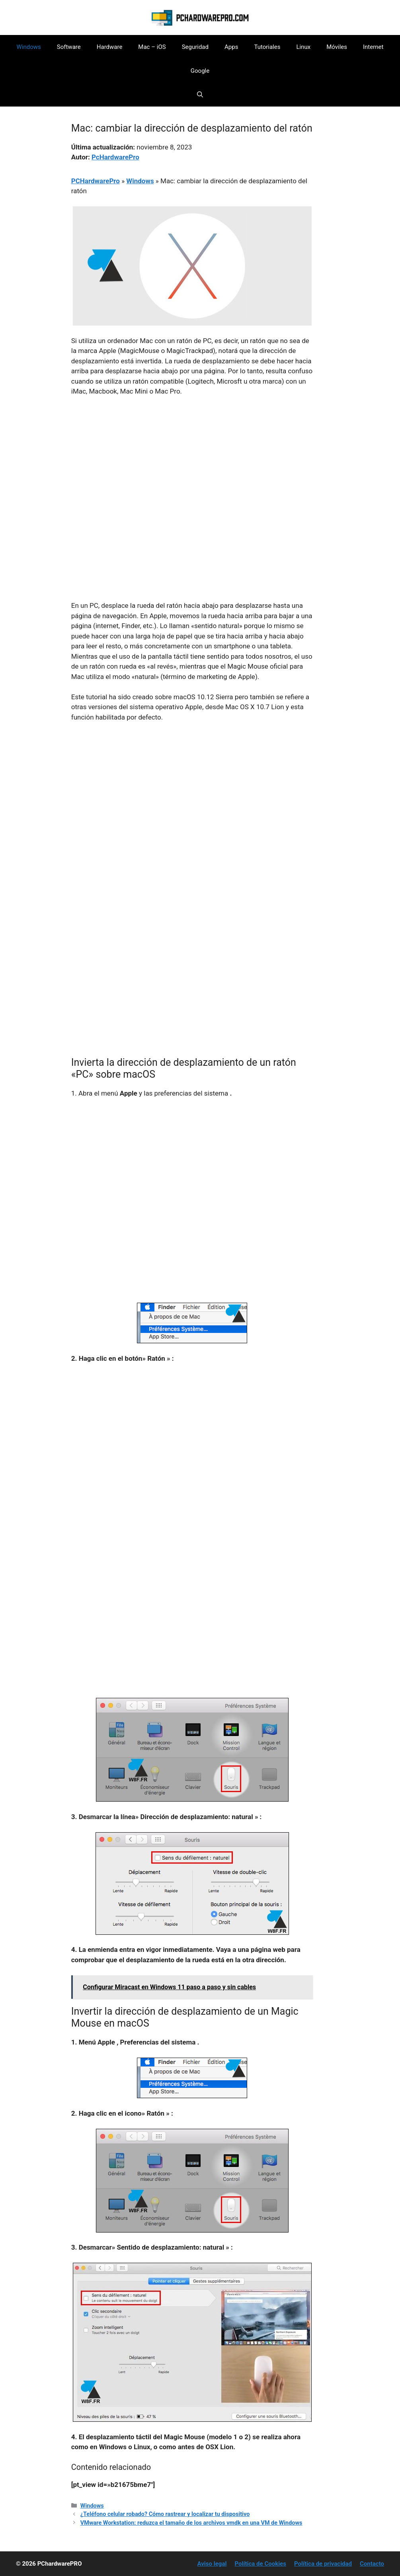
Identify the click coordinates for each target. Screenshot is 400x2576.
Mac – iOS (152, 46)
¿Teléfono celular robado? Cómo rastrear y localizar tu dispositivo (165, 2514)
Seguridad (195, 46)
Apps (231, 46)
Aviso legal (212, 2563)
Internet (373, 46)
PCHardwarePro (95, 181)
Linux (303, 46)
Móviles (336, 46)
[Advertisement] (192, 462)
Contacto (372, 2563)
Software (69, 46)
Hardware (110, 46)
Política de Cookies (260, 2563)
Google (200, 70)
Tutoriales (267, 46)
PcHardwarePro (115, 157)
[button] (200, 95)
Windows (29, 46)
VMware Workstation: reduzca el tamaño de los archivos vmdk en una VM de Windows (191, 2523)
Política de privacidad (323, 2563)
